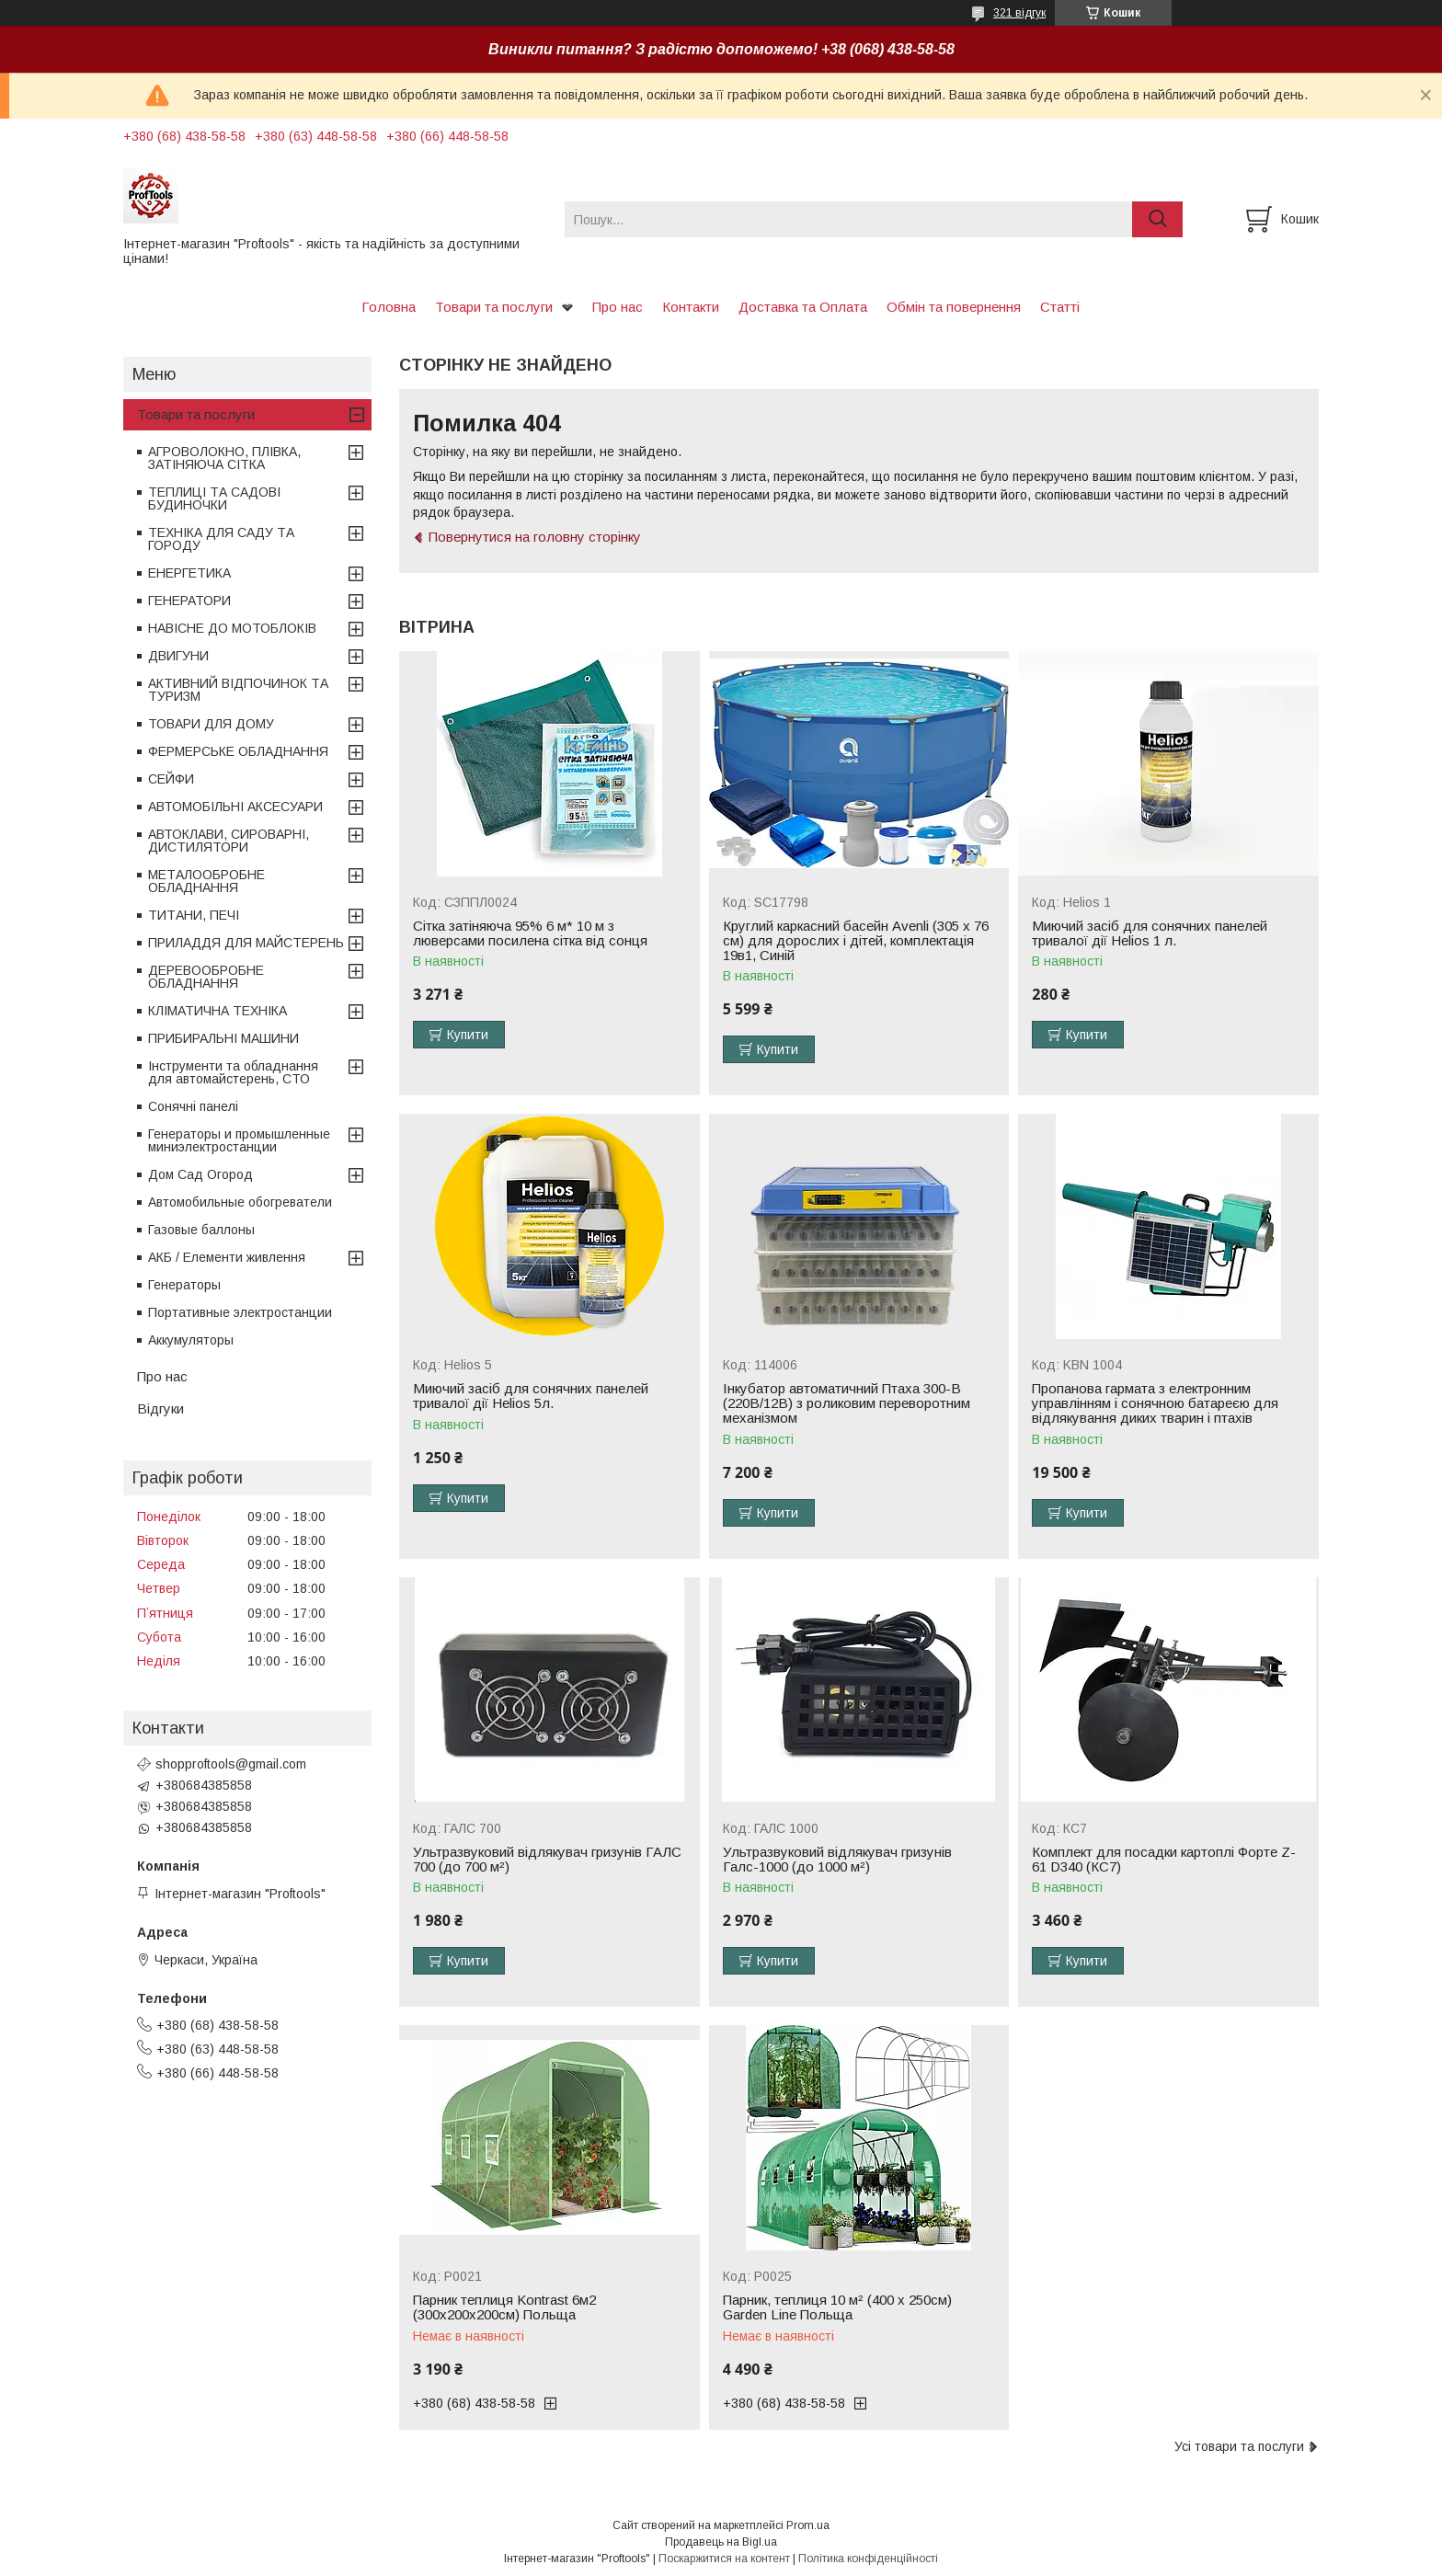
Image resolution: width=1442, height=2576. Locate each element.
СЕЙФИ (171, 779)
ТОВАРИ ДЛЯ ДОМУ (211, 723)
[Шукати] (1157, 219)
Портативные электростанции (240, 1312)
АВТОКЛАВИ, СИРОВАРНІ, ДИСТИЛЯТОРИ (228, 840)
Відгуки (160, 1408)
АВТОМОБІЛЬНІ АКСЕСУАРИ (235, 806)
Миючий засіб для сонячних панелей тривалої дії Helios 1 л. (1149, 933)
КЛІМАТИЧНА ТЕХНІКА (217, 1010)
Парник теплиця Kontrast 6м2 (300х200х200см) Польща (504, 2307)
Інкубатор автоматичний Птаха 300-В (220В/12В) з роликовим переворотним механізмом (846, 1403)
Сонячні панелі (193, 1106)
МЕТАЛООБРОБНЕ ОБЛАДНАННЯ (206, 881)
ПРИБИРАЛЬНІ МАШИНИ (223, 1038)
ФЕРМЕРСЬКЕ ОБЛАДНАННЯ (238, 751)
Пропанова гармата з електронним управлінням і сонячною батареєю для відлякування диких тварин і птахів (1155, 1403)
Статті (1060, 307)
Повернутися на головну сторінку (535, 536)
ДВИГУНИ (178, 655)
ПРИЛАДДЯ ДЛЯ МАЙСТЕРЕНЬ (246, 942)
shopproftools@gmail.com (230, 1764)
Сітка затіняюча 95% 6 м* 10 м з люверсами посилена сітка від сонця (530, 933)
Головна (388, 307)
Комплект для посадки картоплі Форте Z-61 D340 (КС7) (1164, 1859)
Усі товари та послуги (1239, 2446)
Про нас (617, 307)
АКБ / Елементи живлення (226, 1257)
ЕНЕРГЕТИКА (189, 573)
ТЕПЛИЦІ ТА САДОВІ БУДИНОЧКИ (214, 498)
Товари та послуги (494, 307)
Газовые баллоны (201, 1229)
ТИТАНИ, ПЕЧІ (193, 915)
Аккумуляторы (191, 1340)
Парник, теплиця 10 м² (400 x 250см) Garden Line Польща (837, 2307)
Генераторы (184, 1284)
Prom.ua (808, 2525)
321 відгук (1019, 12)
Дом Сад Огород (200, 1174)
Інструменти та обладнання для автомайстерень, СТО (233, 1072)
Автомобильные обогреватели (240, 1202)
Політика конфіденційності (868, 2558)
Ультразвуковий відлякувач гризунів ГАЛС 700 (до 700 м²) (547, 1859)
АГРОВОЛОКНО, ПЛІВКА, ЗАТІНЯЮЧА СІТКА (224, 458)
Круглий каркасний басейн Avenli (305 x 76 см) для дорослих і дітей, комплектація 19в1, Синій (856, 941)
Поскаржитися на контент (724, 2558)
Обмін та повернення (954, 307)
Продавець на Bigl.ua (721, 2542)
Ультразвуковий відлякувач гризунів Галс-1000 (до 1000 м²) (837, 1859)
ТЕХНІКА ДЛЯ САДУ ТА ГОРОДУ (221, 539)
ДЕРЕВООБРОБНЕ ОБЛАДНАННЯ (206, 976)
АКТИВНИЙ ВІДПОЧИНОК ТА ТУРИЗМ (238, 690)
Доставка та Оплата (802, 307)
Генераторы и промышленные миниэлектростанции (239, 1140)
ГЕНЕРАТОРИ (189, 600)
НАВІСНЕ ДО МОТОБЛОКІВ (232, 628)
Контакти (690, 307)
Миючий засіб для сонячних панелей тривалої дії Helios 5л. (530, 1396)
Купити (467, 1034)
